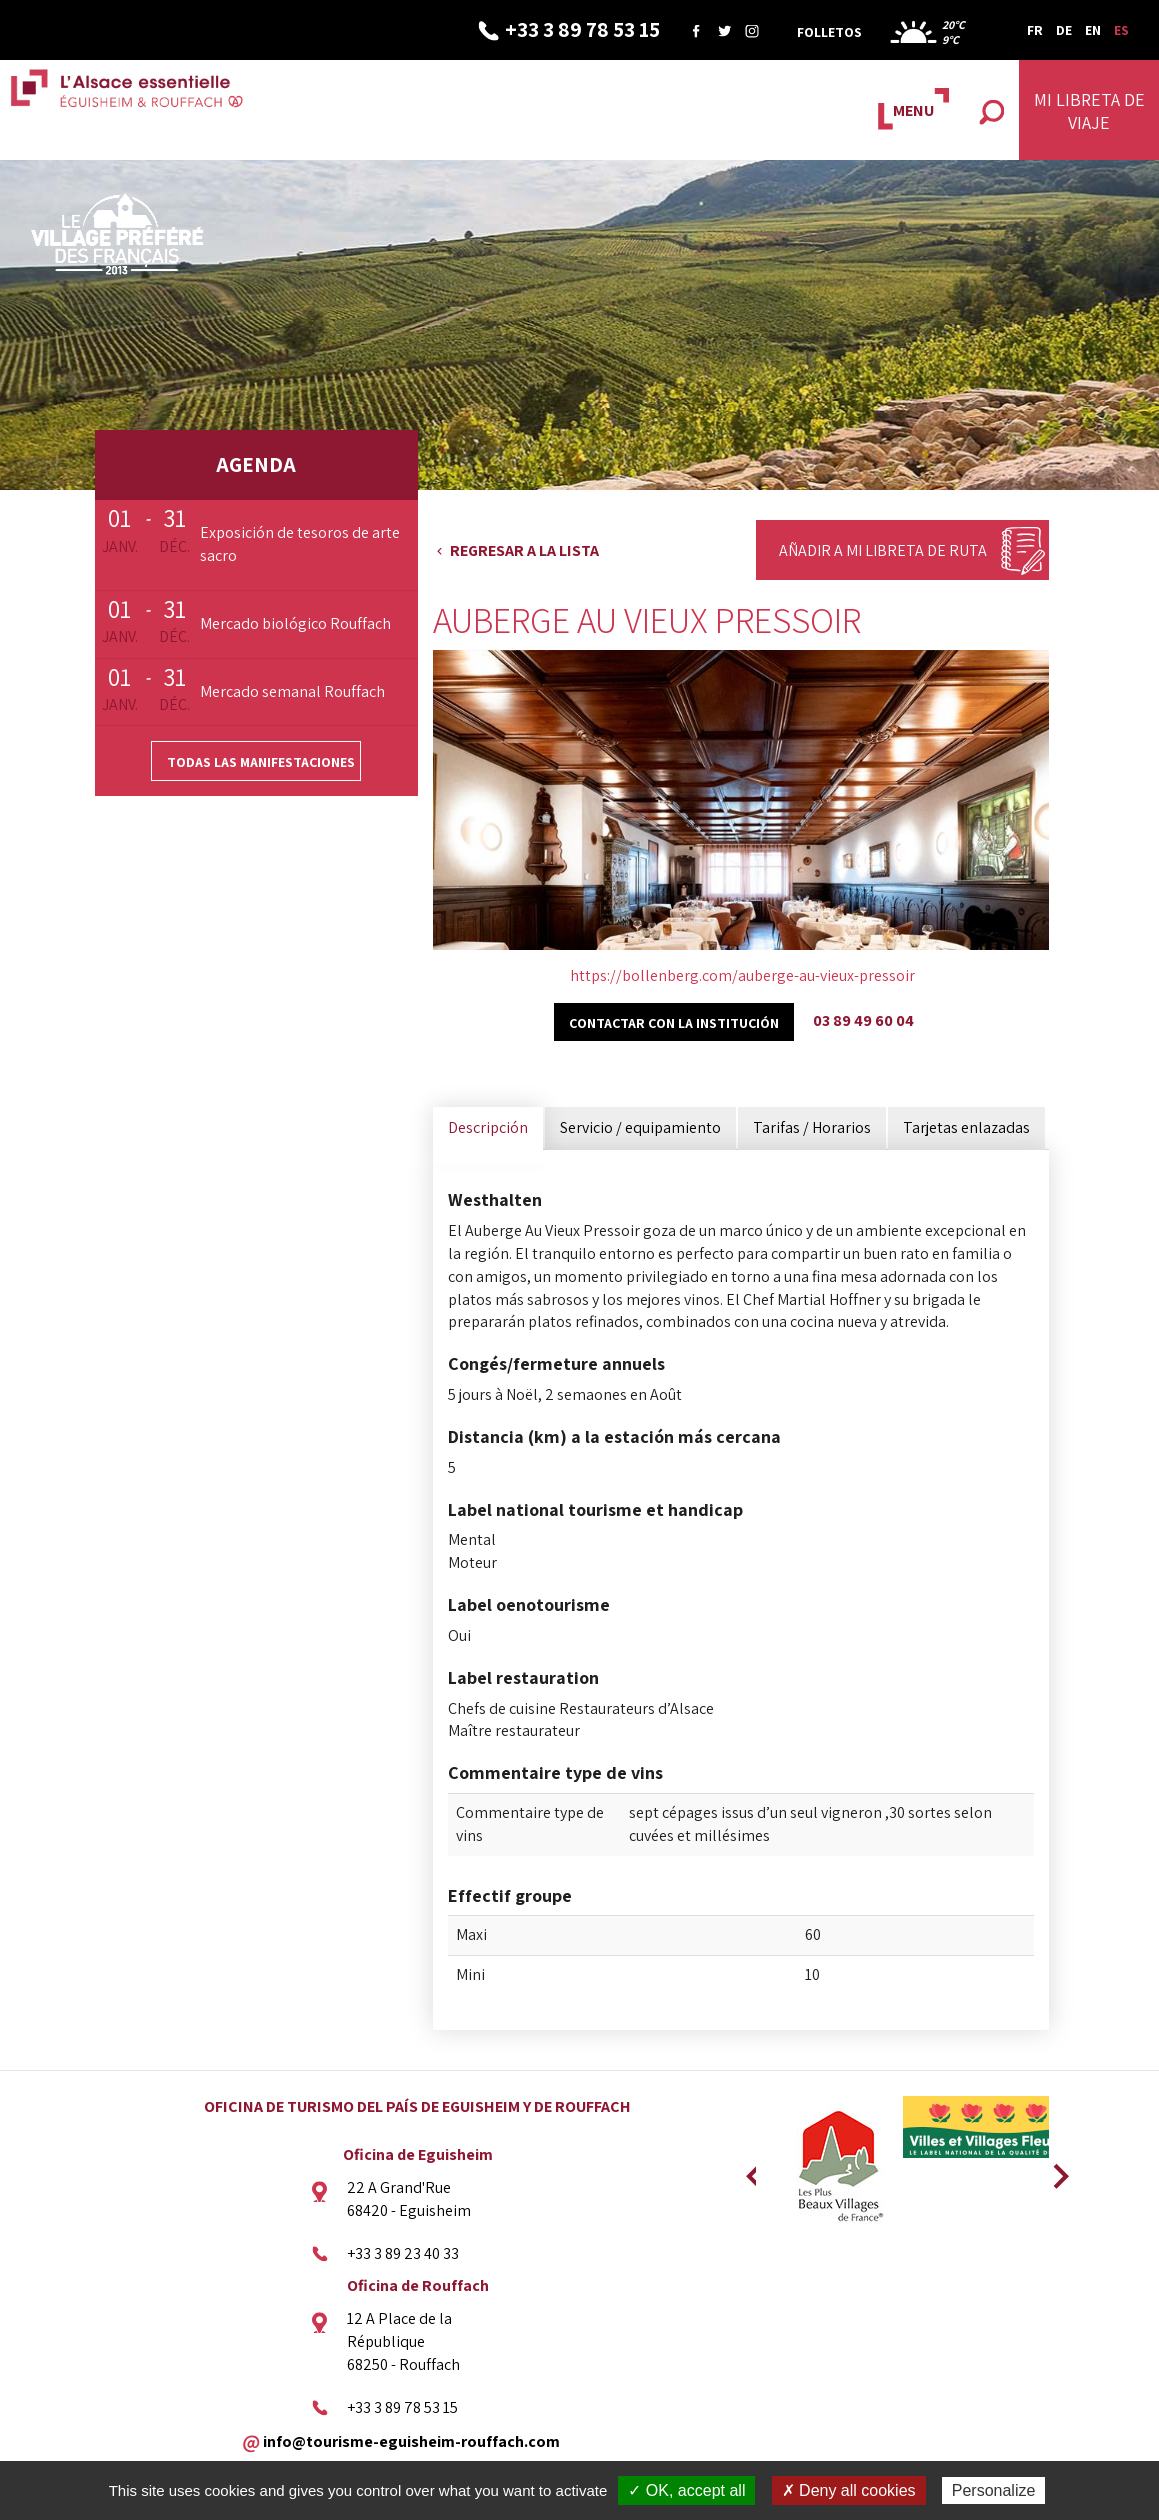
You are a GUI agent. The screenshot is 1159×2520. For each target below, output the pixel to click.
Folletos (829, 32)
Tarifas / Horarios (812, 1127)
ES (1121, 30)
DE (1064, 30)
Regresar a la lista (524, 550)
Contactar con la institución (674, 1023)
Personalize (994, 2490)
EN (1093, 30)
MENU (913, 110)
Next (1054, 2170)
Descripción (488, 1127)
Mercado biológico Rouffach (295, 623)
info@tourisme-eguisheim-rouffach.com (411, 2440)
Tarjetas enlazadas (966, 1127)
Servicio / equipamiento (640, 1127)
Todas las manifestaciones (261, 762)
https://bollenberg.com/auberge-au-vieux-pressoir (742, 975)
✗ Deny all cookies (849, 2490)
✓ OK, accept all (686, 2490)
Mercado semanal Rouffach (292, 691)
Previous (751, 2170)
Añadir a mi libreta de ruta (883, 550)
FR (1035, 30)
